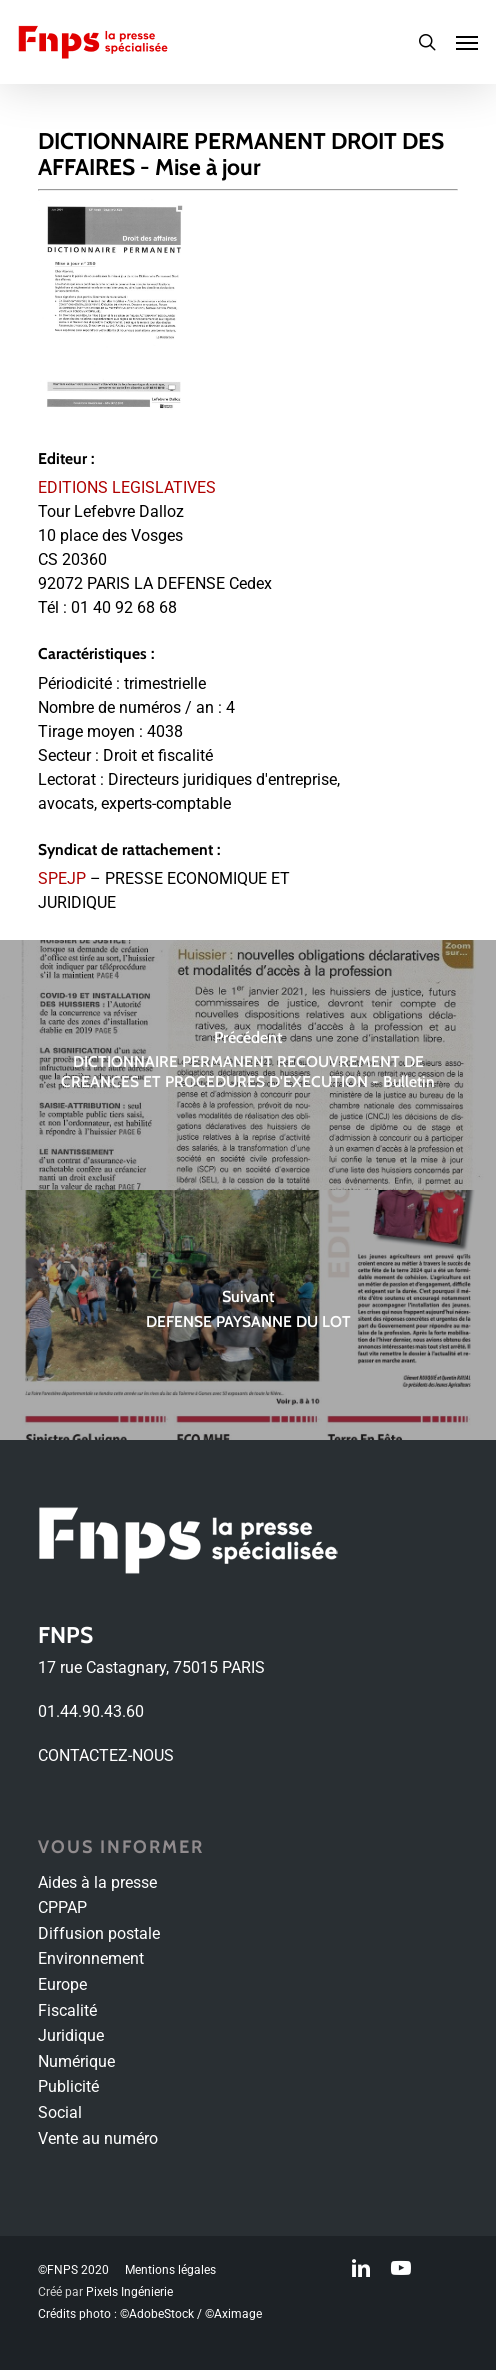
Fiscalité (67, 2010)
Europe (62, 1984)
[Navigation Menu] (467, 42)
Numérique (76, 2061)
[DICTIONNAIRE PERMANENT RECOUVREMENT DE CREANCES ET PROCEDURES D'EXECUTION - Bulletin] (248, 1065)
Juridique (71, 2035)
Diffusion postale (99, 1933)
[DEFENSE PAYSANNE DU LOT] (248, 1315)
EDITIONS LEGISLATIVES (127, 487)
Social (60, 2112)
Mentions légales (170, 2270)
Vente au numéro (98, 2138)
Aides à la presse (97, 1882)
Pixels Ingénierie (129, 2292)
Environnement (91, 1958)
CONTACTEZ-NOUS (106, 1755)
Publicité (68, 2086)
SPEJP (62, 878)
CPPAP (62, 1907)
